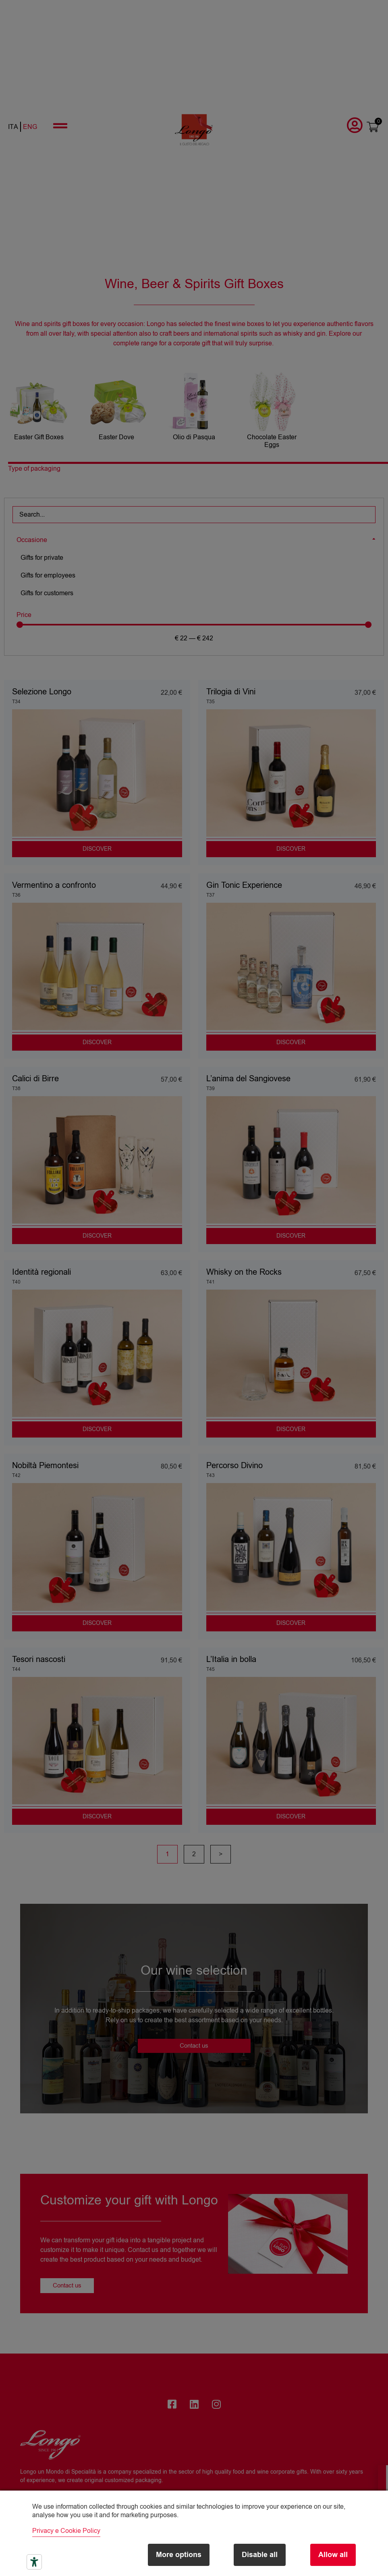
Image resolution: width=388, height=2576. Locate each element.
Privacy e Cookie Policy (66, 2530)
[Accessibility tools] (34, 2562)
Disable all (256, 2555)
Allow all (333, 2555)
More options (171, 2555)
